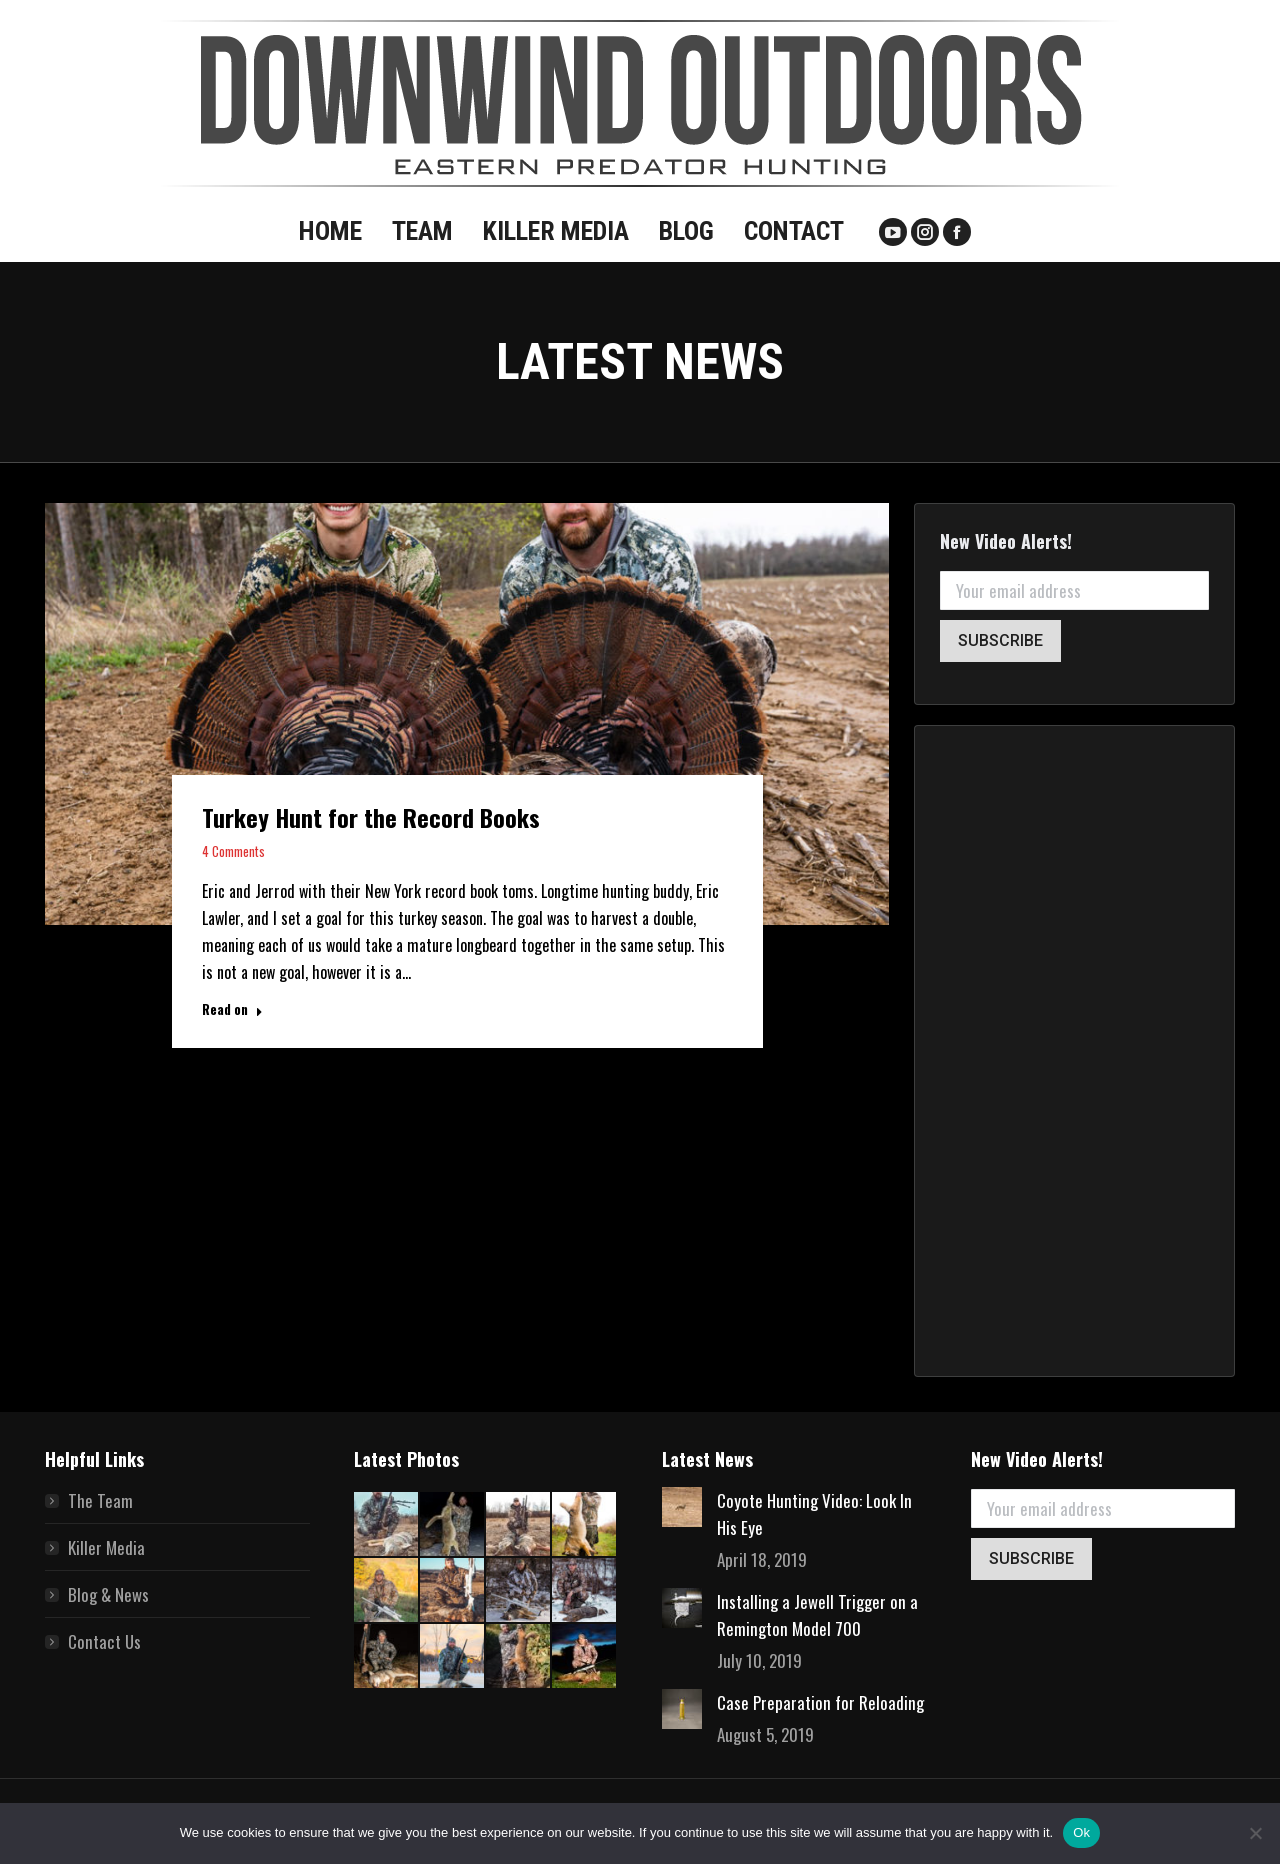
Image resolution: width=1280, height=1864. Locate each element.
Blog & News (108, 1594)
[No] (1255, 1833)
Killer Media (106, 1547)
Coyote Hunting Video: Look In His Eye (814, 1514)
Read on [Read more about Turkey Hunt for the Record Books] (232, 1010)
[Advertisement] (1074, 1051)
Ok (1081, 1832)
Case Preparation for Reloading (820, 1702)
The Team (100, 1500)
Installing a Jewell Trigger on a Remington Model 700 (817, 1615)
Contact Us (104, 1641)
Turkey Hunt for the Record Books (371, 817)
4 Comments (233, 851)
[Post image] (682, 1507)
